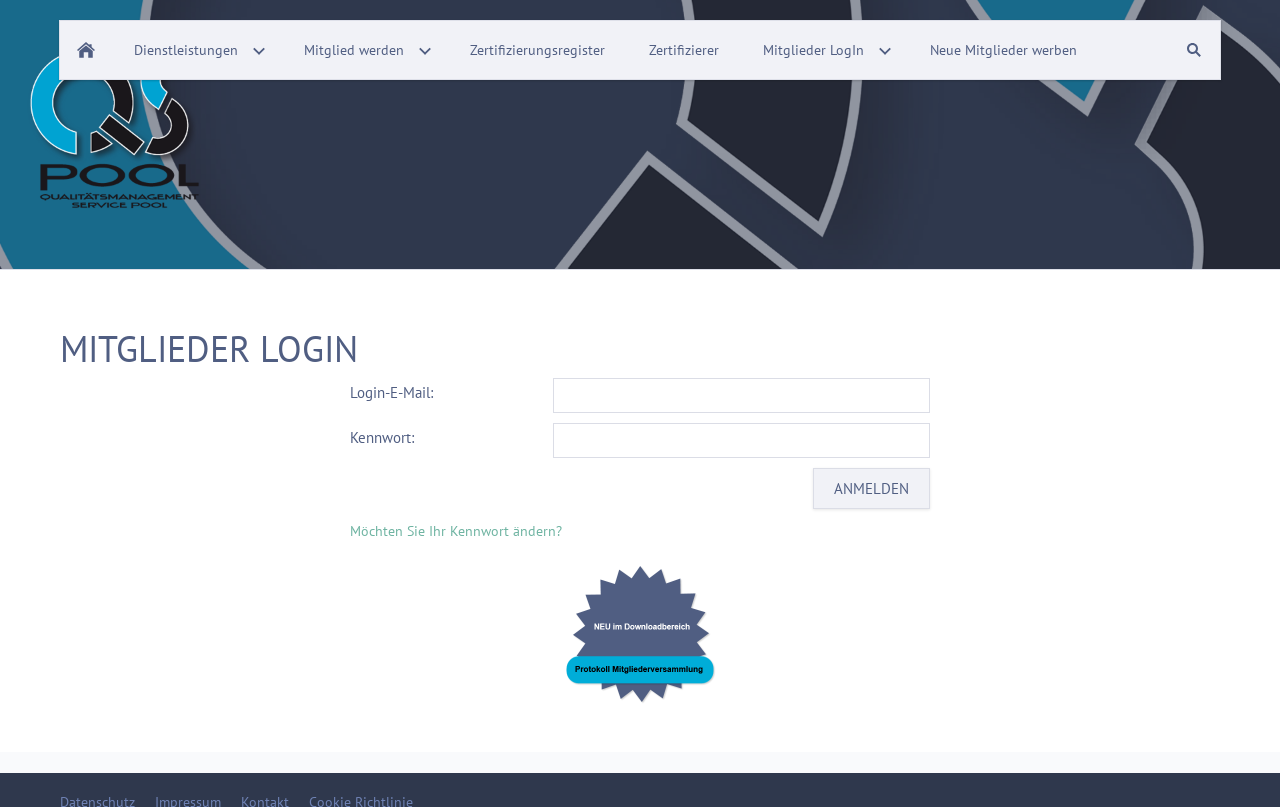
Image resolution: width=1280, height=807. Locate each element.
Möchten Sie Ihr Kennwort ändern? (456, 531)
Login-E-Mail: (391, 392)
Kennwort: (382, 437)
